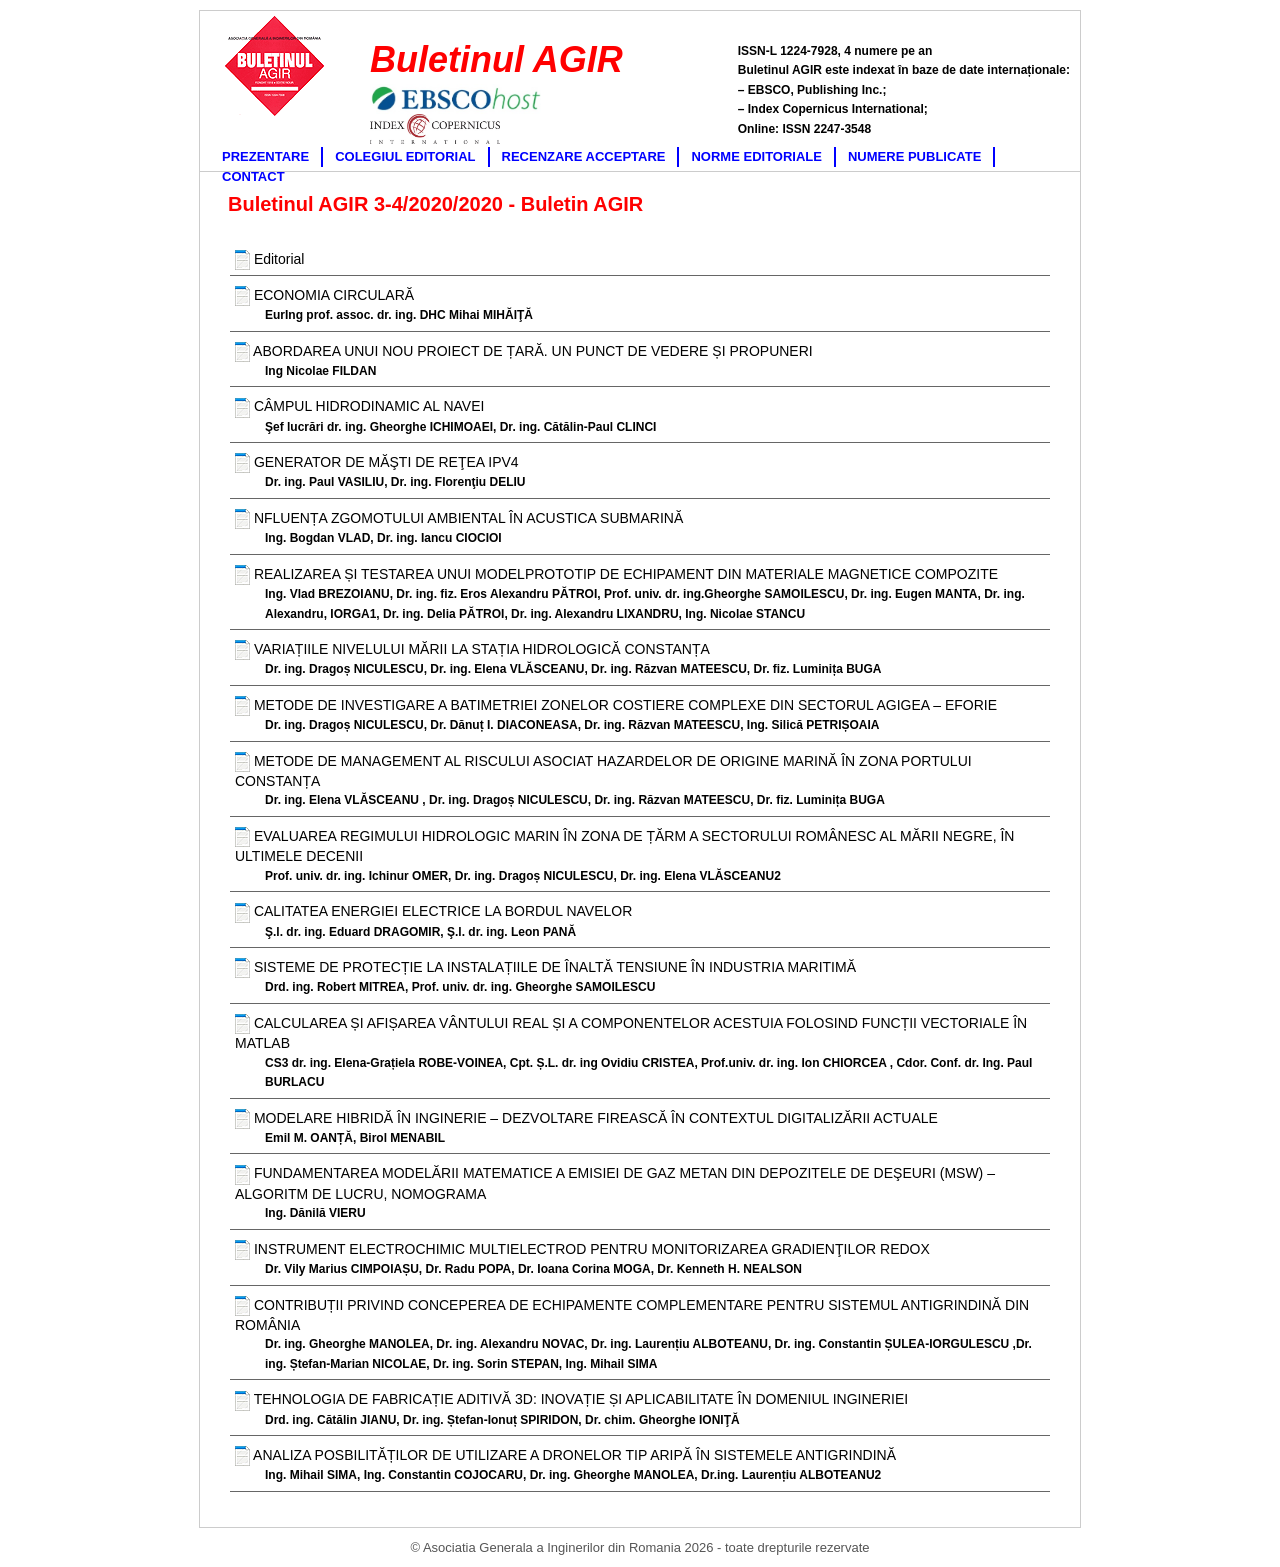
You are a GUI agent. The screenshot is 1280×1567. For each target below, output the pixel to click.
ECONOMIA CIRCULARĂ (324, 296)
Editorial (269, 260)
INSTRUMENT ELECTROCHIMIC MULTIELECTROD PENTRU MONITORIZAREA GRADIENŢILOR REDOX (582, 1250)
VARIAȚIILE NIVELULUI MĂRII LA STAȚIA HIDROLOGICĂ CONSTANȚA (472, 650)
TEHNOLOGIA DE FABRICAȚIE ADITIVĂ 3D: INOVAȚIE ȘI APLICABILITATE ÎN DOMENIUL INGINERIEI (571, 1401)
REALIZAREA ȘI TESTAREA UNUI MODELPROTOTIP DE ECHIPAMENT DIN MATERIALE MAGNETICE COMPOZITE (616, 575)
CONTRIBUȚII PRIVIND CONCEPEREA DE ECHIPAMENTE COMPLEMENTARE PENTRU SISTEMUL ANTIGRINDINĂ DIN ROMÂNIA (632, 1314)
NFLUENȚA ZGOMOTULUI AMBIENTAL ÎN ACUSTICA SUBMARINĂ (459, 519)
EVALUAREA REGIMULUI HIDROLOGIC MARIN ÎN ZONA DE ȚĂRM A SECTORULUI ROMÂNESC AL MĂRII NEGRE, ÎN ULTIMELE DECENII (624, 845)
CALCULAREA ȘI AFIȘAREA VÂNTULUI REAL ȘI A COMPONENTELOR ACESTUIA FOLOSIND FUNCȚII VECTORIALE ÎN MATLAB (631, 1032)
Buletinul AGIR (496, 59)
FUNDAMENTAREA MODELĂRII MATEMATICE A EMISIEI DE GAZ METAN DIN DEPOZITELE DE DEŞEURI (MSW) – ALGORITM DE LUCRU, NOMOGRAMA (615, 1183)
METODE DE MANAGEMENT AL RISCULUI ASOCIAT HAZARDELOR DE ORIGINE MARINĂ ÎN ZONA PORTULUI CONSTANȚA (603, 770)
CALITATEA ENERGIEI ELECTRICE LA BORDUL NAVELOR (433, 913)
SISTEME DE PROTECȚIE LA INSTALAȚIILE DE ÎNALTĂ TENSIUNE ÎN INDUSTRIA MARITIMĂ (545, 968)
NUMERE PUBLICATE (914, 156)
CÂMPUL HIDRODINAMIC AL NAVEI (359, 408)
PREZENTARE (265, 156)
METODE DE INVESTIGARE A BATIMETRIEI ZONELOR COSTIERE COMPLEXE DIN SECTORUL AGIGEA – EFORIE (616, 706)
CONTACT (253, 176)
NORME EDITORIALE (756, 156)
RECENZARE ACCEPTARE (584, 156)
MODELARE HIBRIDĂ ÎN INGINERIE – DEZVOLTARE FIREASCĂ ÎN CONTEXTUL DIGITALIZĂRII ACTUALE (586, 1119)
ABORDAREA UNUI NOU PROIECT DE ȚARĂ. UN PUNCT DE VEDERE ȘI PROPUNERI (524, 352)
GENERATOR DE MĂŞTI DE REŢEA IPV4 (377, 463)
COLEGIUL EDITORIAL (405, 156)
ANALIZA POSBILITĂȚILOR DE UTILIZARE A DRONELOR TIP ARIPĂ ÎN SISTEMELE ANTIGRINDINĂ (565, 1456)
